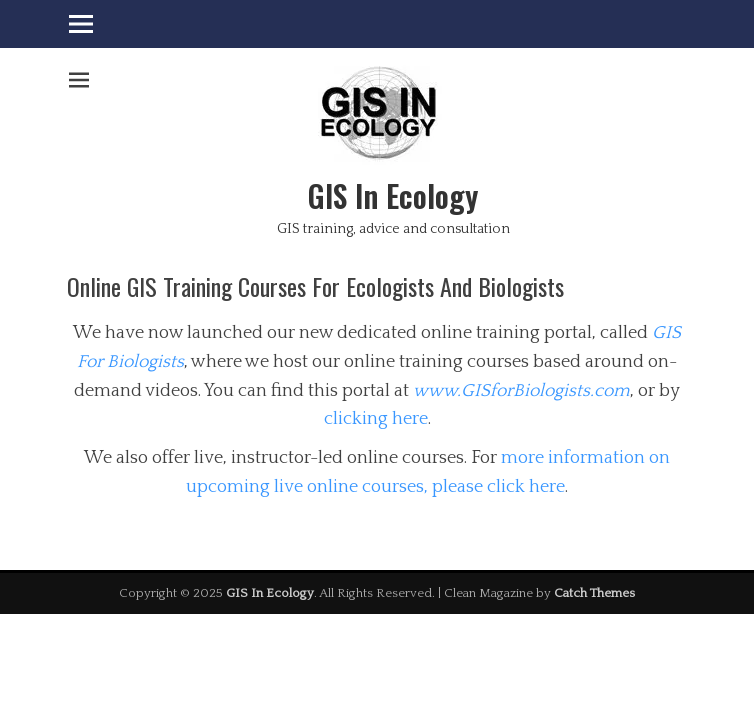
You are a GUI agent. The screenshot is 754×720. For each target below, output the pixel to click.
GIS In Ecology (393, 195)
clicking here (376, 419)
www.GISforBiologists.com (521, 391)
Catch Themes (594, 593)
